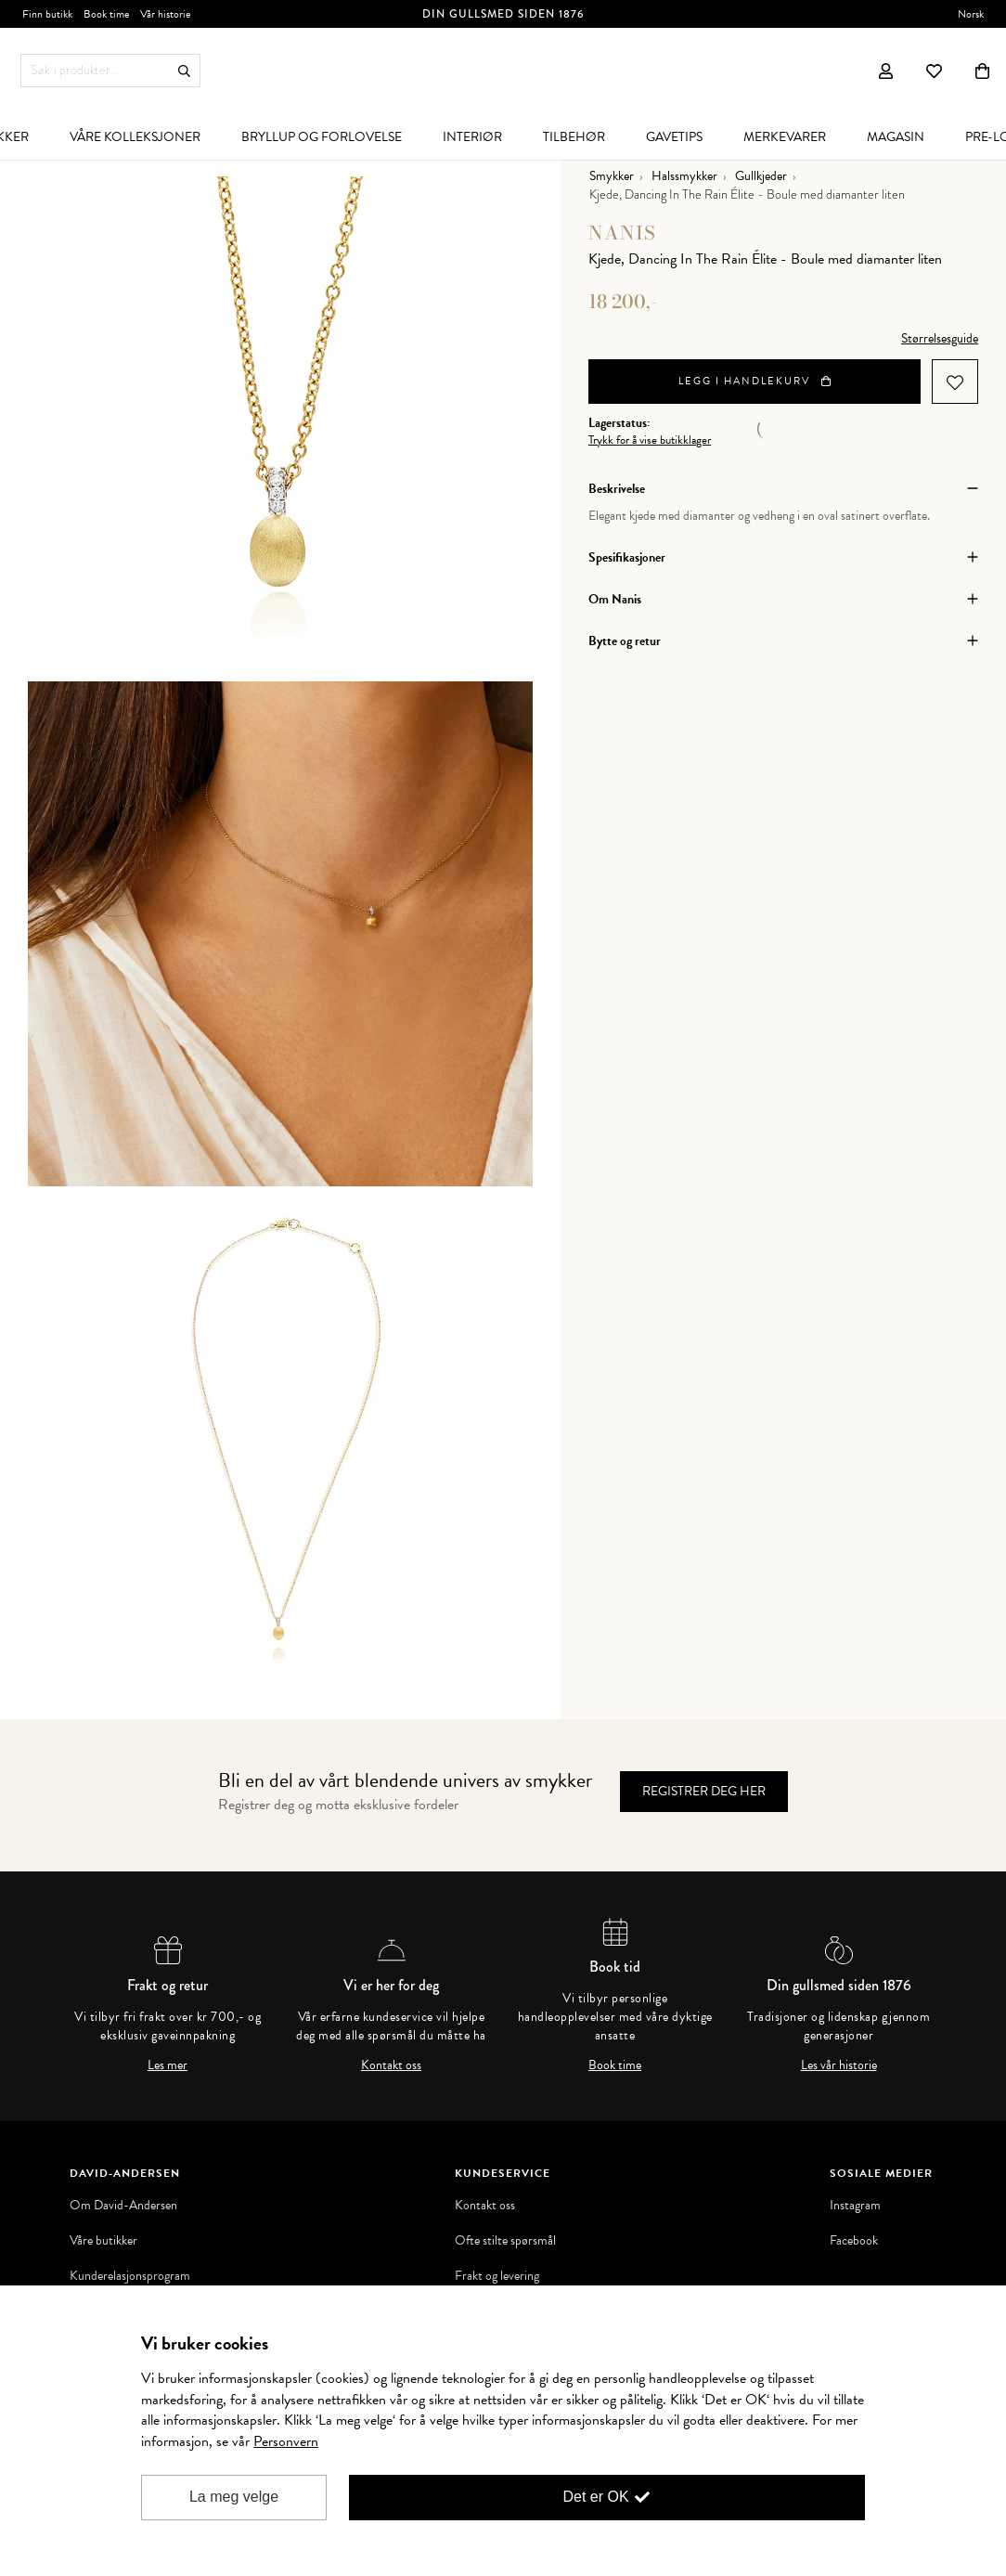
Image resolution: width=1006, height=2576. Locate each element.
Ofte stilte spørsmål (505, 2241)
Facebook (854, 2241)
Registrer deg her (704, 1791)
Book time (614, 2065)
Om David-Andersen (123, 2205)
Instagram (855, 2205)
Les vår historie (839, 2065)
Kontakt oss (391, 2065)
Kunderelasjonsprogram (130, 2276)
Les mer (167, 2065)
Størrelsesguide (939, 338)
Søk (184, 71)
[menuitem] (135, 136)
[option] (280, 428)
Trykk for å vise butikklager (649, 440)
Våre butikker (103, 2241)
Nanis (622, 232)
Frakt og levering (497, 2276)
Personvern (285, 2441)
